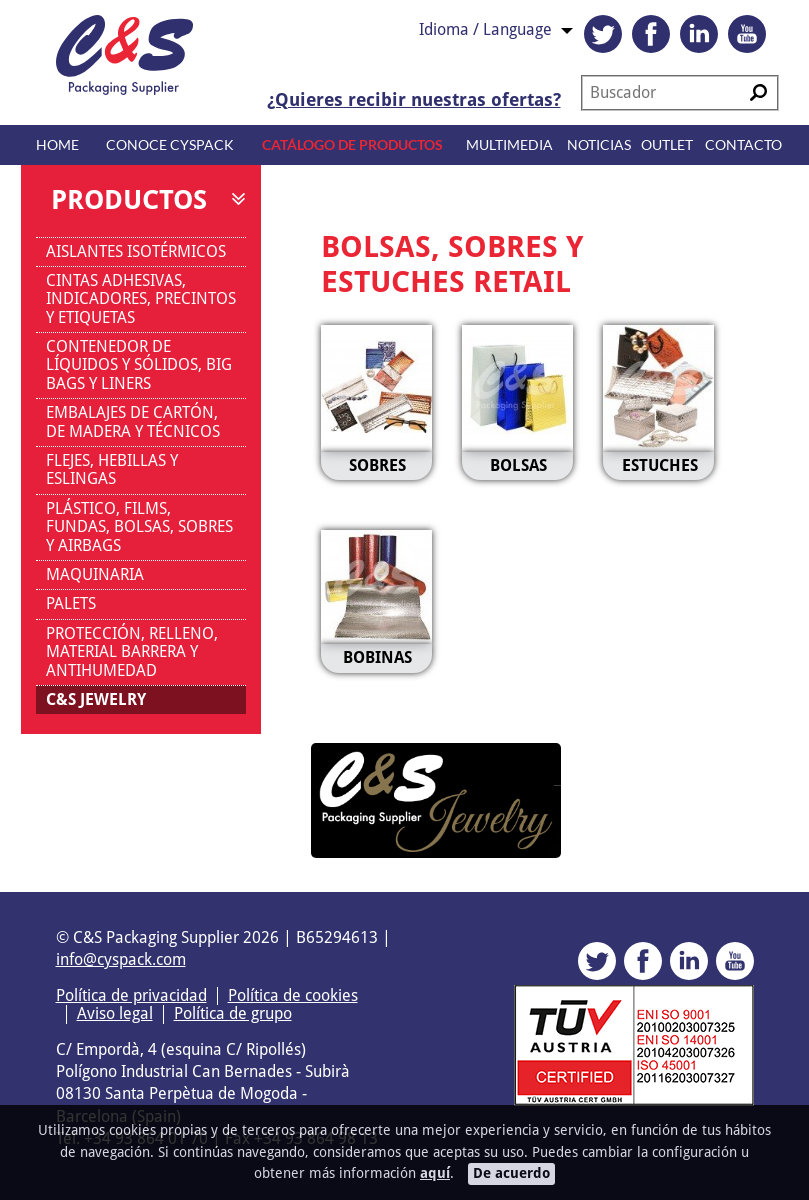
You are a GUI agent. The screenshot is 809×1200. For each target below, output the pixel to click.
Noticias (599, 144)
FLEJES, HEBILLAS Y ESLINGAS (112, 469)
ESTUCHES (660, 465)
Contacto (743, 144)
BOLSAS (518, 465)
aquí (435, 1173)
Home (57, 144)
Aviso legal (115, 1013)
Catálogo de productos (352, 144)
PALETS (71, 603)
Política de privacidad (131, 995)
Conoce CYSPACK (170, 144)
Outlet (667, 144)
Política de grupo (233, 1013)
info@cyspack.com (121, 959)
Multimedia (509, 144)
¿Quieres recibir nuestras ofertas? (414, 100)
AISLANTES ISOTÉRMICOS (136, 251)
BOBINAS (377, 657)
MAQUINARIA (95, 574)
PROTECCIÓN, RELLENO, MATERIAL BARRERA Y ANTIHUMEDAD (132, 652)
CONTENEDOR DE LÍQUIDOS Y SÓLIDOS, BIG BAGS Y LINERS (139, 365)
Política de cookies (293, 995)
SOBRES (377, 465)
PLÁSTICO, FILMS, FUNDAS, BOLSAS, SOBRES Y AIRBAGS (139, 527)
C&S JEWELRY (96, 699)
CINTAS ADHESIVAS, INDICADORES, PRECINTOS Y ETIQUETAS (141, 299)
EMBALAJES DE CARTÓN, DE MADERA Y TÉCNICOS (133, 421)
